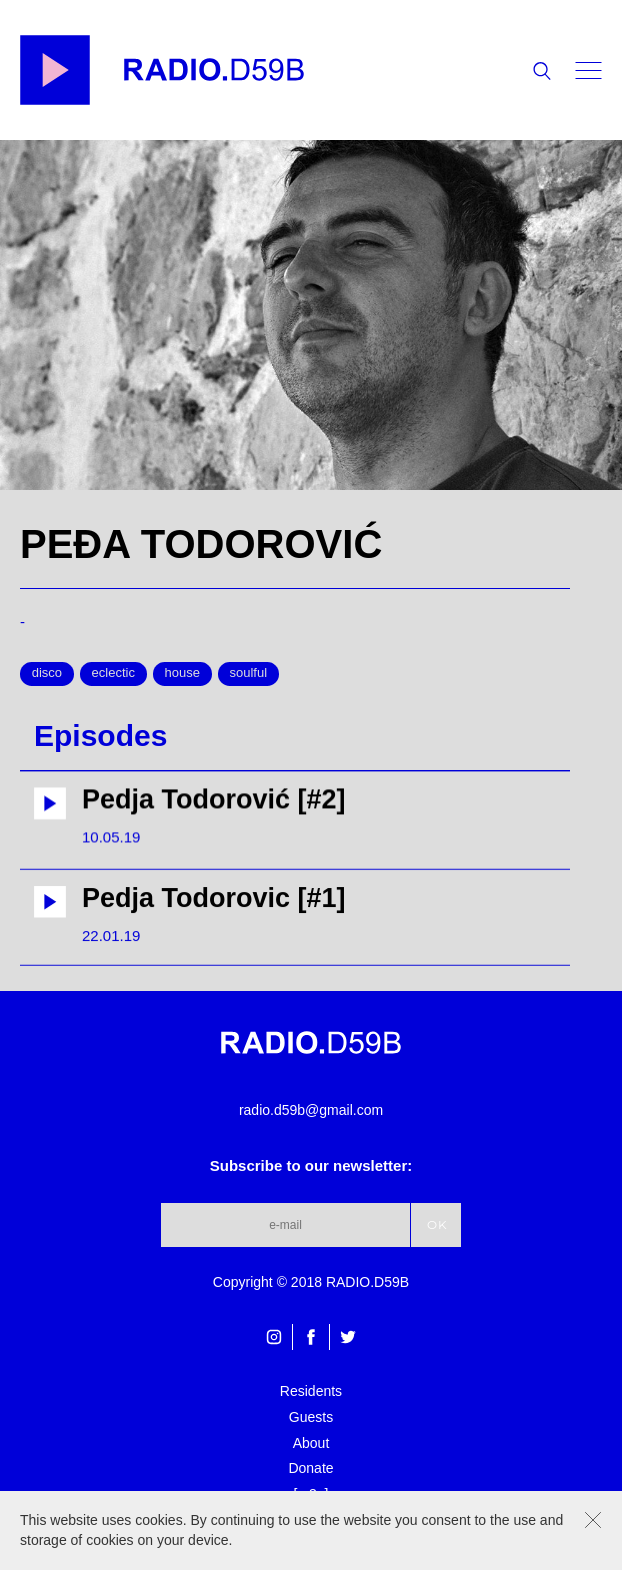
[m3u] (310, 1494)
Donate (310, 1468)
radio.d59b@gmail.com (311, 1110)
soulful (248, 672)
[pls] (311, 1519)
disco (47, 672)
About (311, 1443)
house (182, 672)
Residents (311, 1391)
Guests (311, 1417)
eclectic (113, 672)
